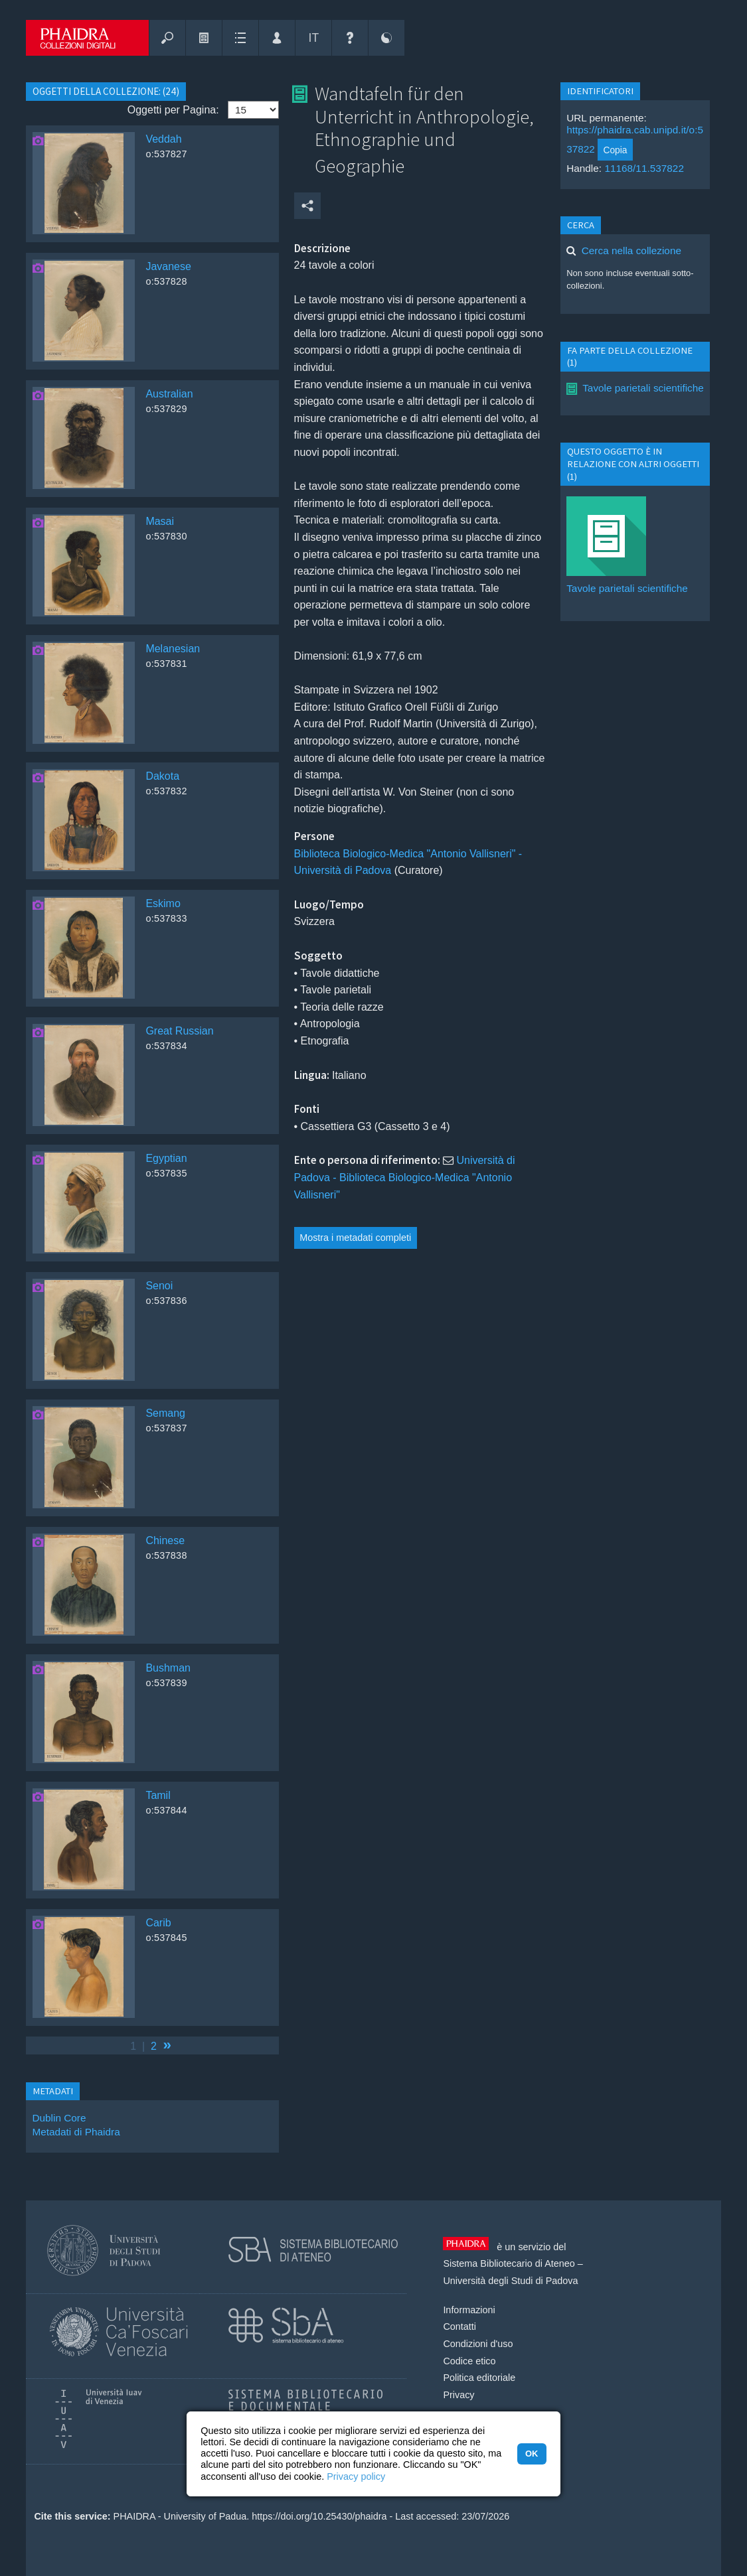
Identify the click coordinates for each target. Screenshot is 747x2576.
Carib (158, 1922)
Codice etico (469, 2361)
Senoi (159, 1285)
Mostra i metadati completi (355, 1237)
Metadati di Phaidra (76, 2131)
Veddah (163, 139)
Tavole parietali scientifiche (643, 388)
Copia (615, 150)
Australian (169, 393)
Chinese (165, 1540)
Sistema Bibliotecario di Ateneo (508, 2263)
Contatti (459, 2326)
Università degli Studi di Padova (510, 2280)
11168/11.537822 (644, 168)
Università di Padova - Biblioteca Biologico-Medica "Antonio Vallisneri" (404, 1177)
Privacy (458, 2395)
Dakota (162, 776)
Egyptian (166, 1158)
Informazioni (469, 2310)
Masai (159, 521)
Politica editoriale (479, 2377)
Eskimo (162, 903)
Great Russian (179, 1031)
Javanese (168, 266)
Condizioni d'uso (478, 2343)
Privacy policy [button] (356, 2476)
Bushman (168, 1668)
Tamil (157, 1795)
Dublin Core (59, 2117)
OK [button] (531, 2454)
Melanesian (172, 648)
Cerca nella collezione (631, 250)
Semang (165, 1413)
